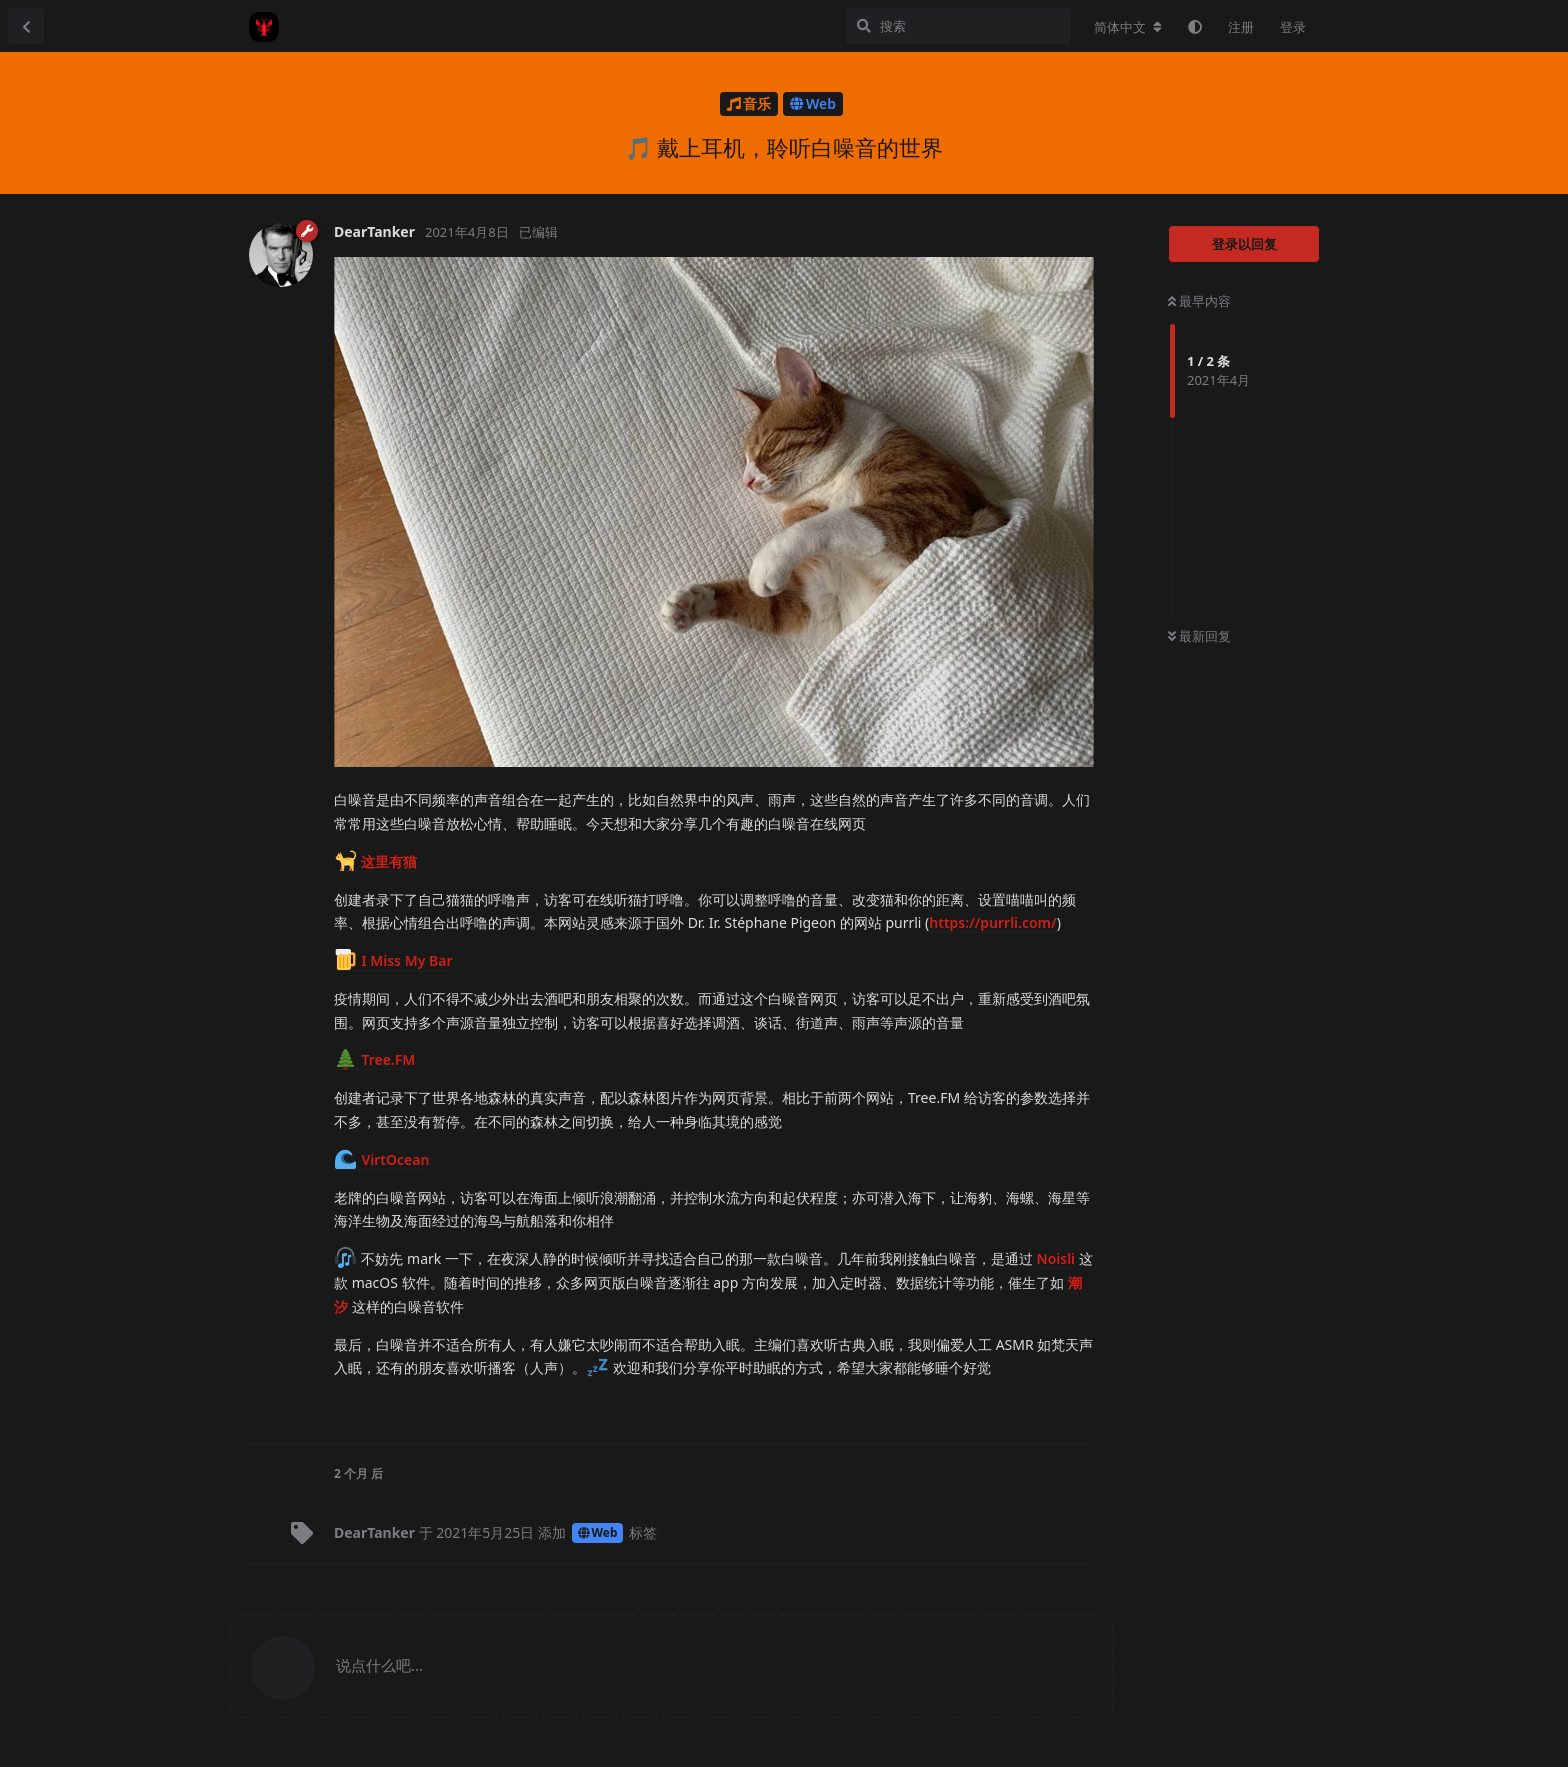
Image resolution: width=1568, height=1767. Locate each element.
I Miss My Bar (393, 960)
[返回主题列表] (26, 26)
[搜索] (958, 26)
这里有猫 (376, 861)
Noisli (1056, 1258)
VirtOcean (382, 1159)
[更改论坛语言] (1128, 27)
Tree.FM (375, 1059)
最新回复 (1199, 636)
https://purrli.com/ (992, 922)
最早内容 (1199, 301)
